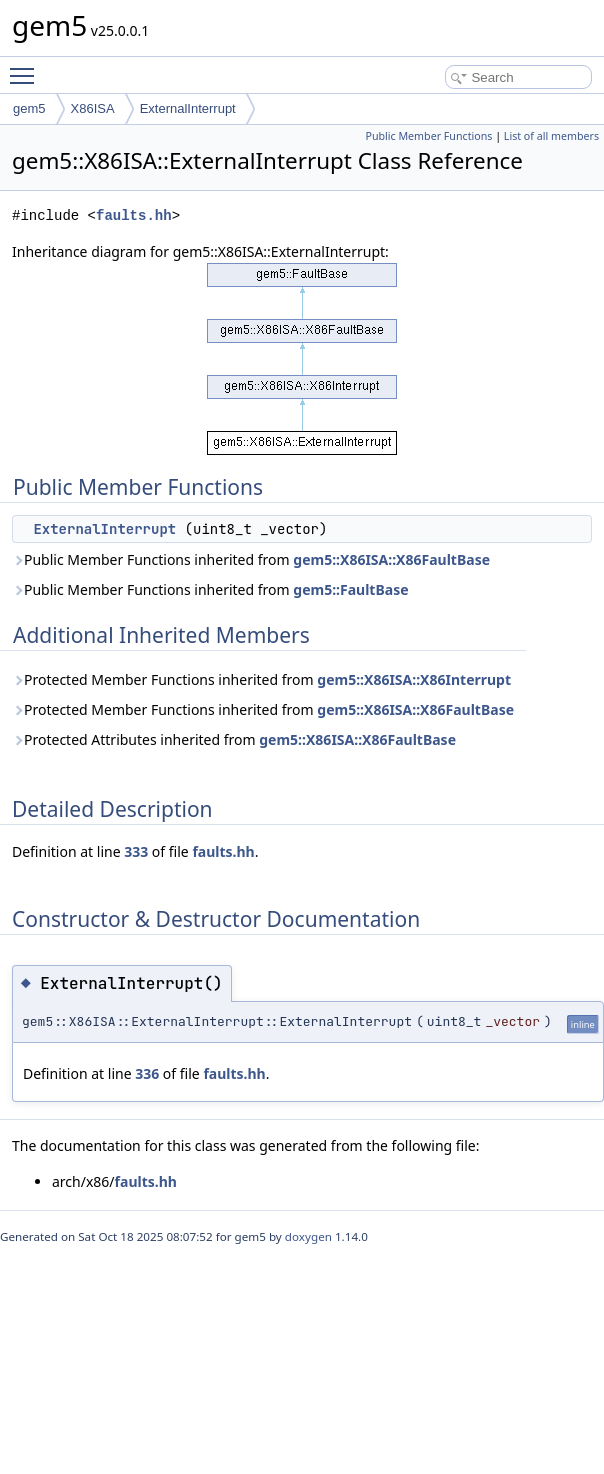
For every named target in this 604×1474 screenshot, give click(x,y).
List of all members (551, 136)
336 (147, 1073)
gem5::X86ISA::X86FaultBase (391, 559)
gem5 (29, 108)
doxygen (308, 1236)
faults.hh (134, 215)
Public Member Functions (428, 136)
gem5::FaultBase (350, 589)
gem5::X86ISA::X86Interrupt (414, 679)
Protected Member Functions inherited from (261, 679)
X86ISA (93, 108)
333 (136, 851)
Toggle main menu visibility (27, 67)
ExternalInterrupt (188, 108)
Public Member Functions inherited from (251, 559)
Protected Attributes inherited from (234, 739)
